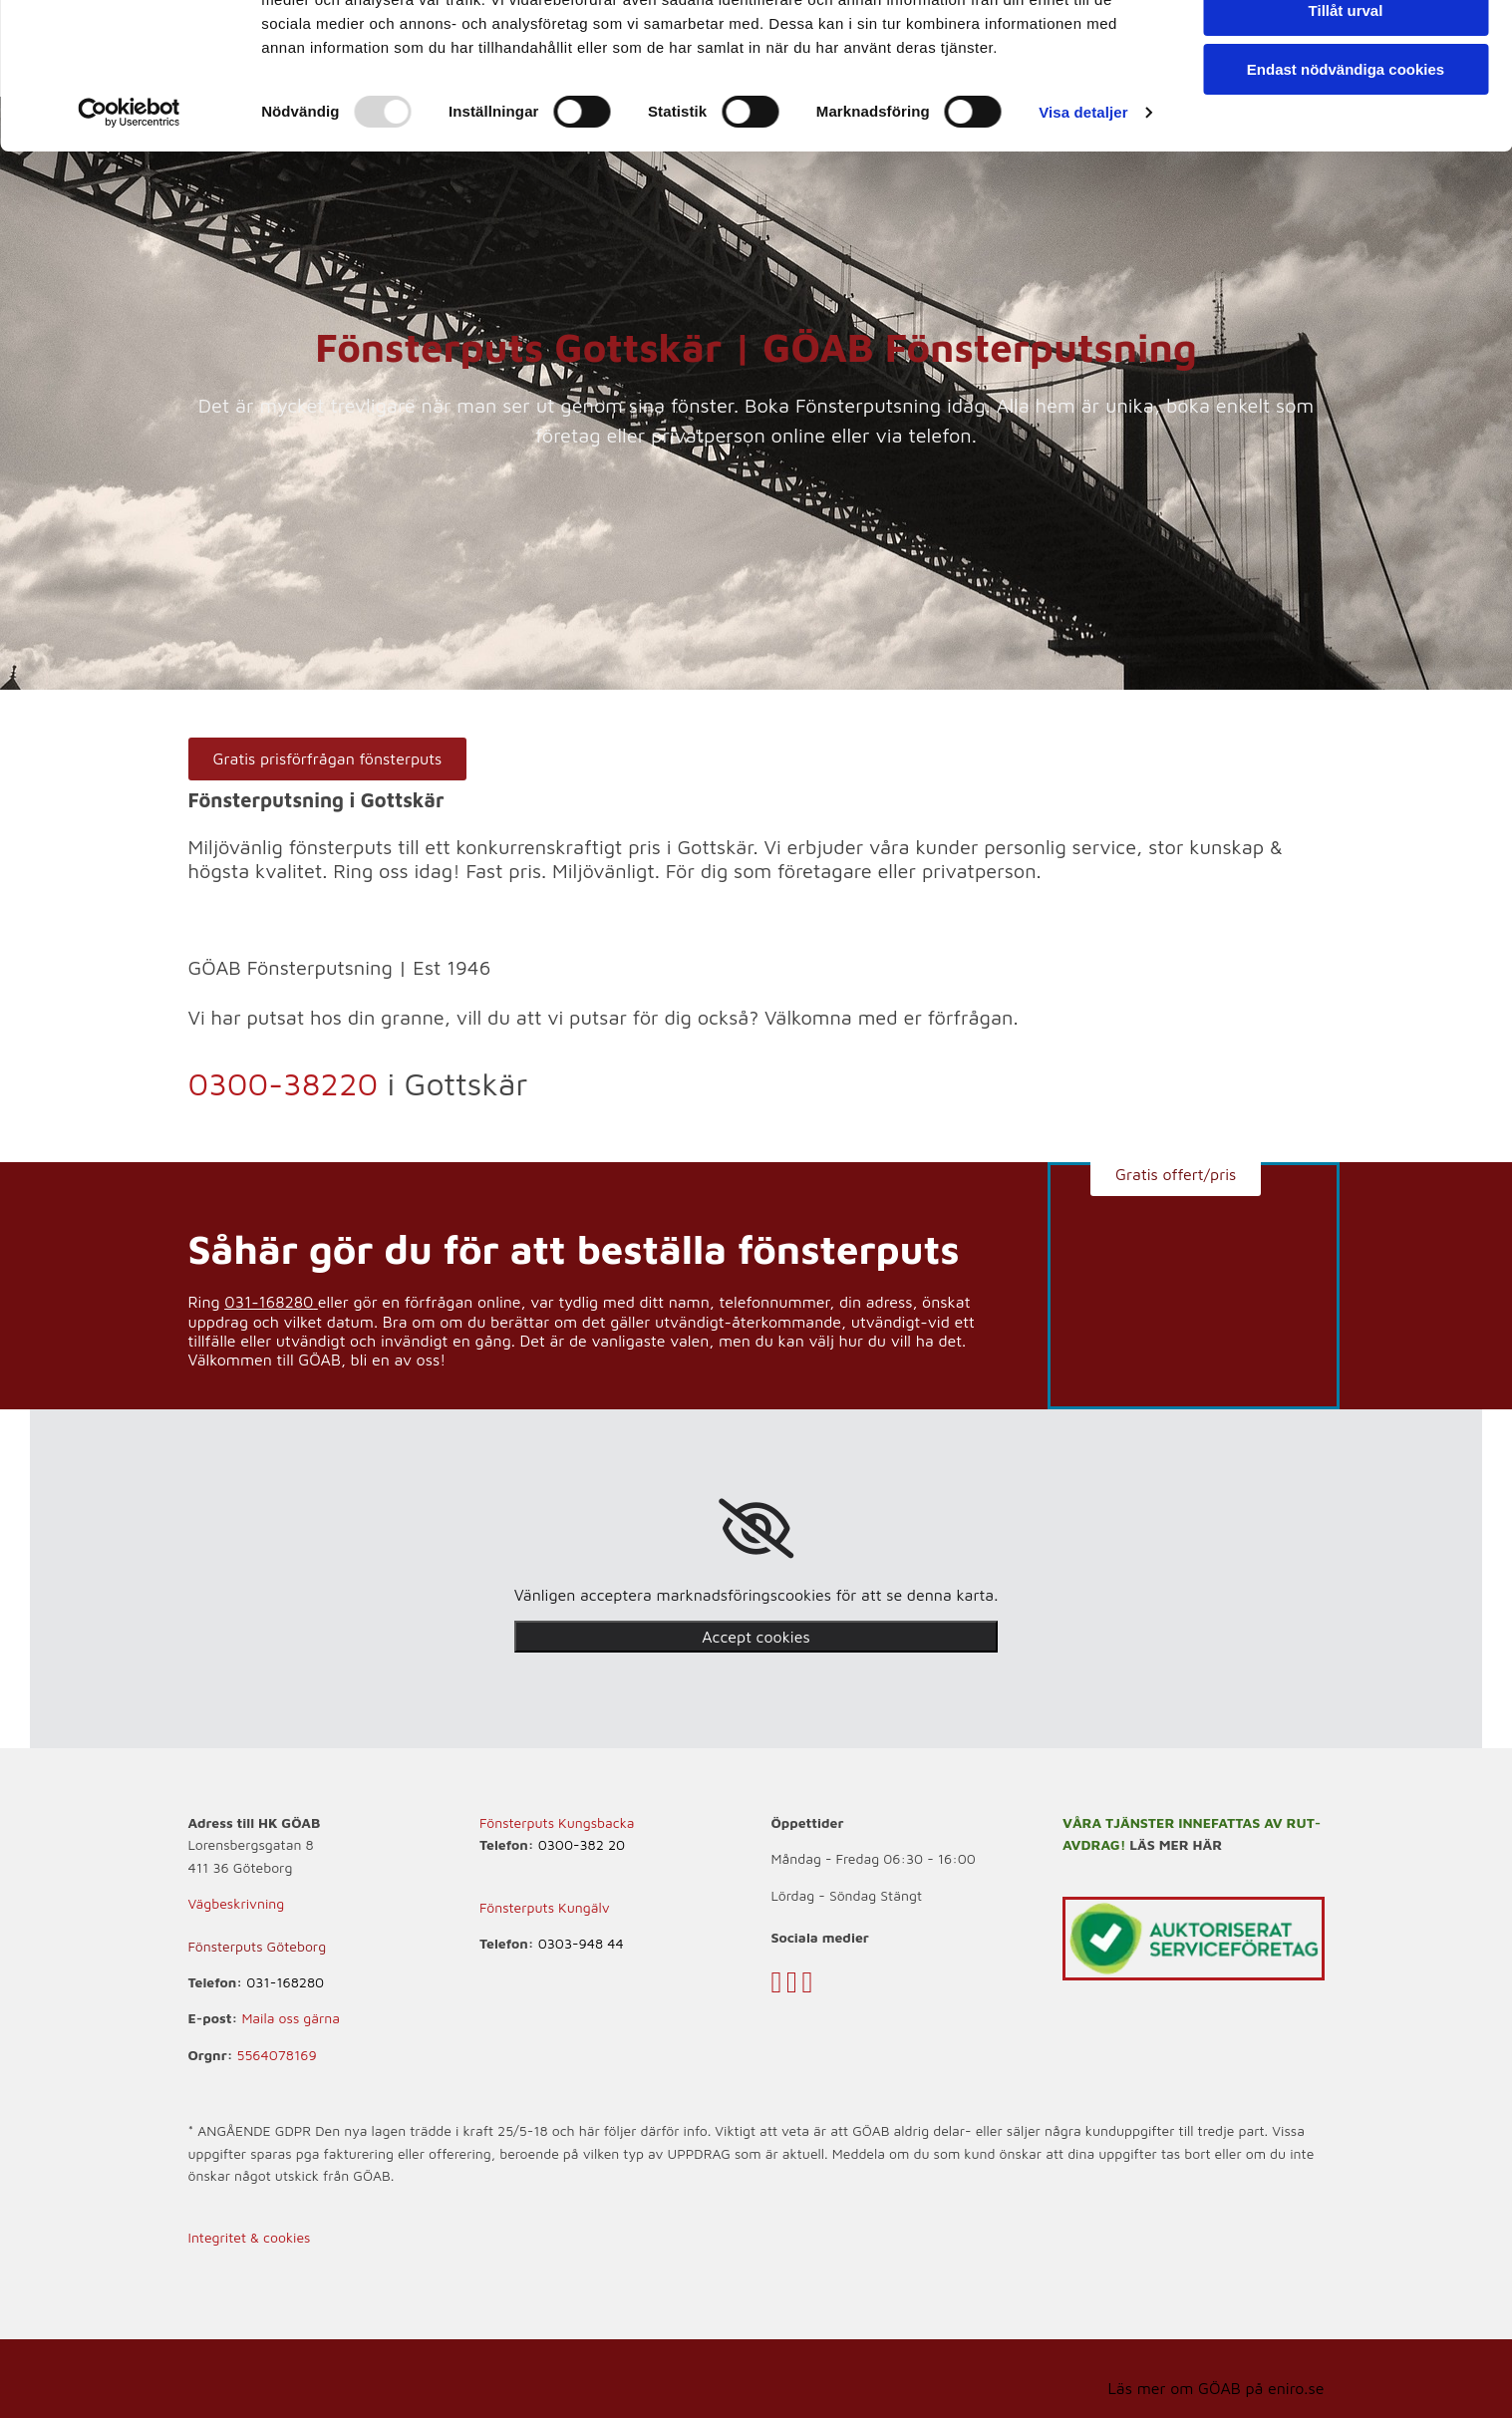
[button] (327, 759)
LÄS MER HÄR (1175, 1844)
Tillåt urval (1346, 108)
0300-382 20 (581, 1844)
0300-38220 (283, 1083)
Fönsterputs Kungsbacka (557, 1822)
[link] (756, 1529)
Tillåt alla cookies (1345, 49)
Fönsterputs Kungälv (544, 1907)
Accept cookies (755, 1637)
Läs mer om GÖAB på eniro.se (1216, 2388)
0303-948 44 (581, 1943)
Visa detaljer (1083, 208)
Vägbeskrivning (236, 1903)
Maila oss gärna (290, 2017)
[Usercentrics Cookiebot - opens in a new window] (129, 209)
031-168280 (268, 1302)
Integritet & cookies (249, 2237)
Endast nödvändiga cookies (1345, 165)
